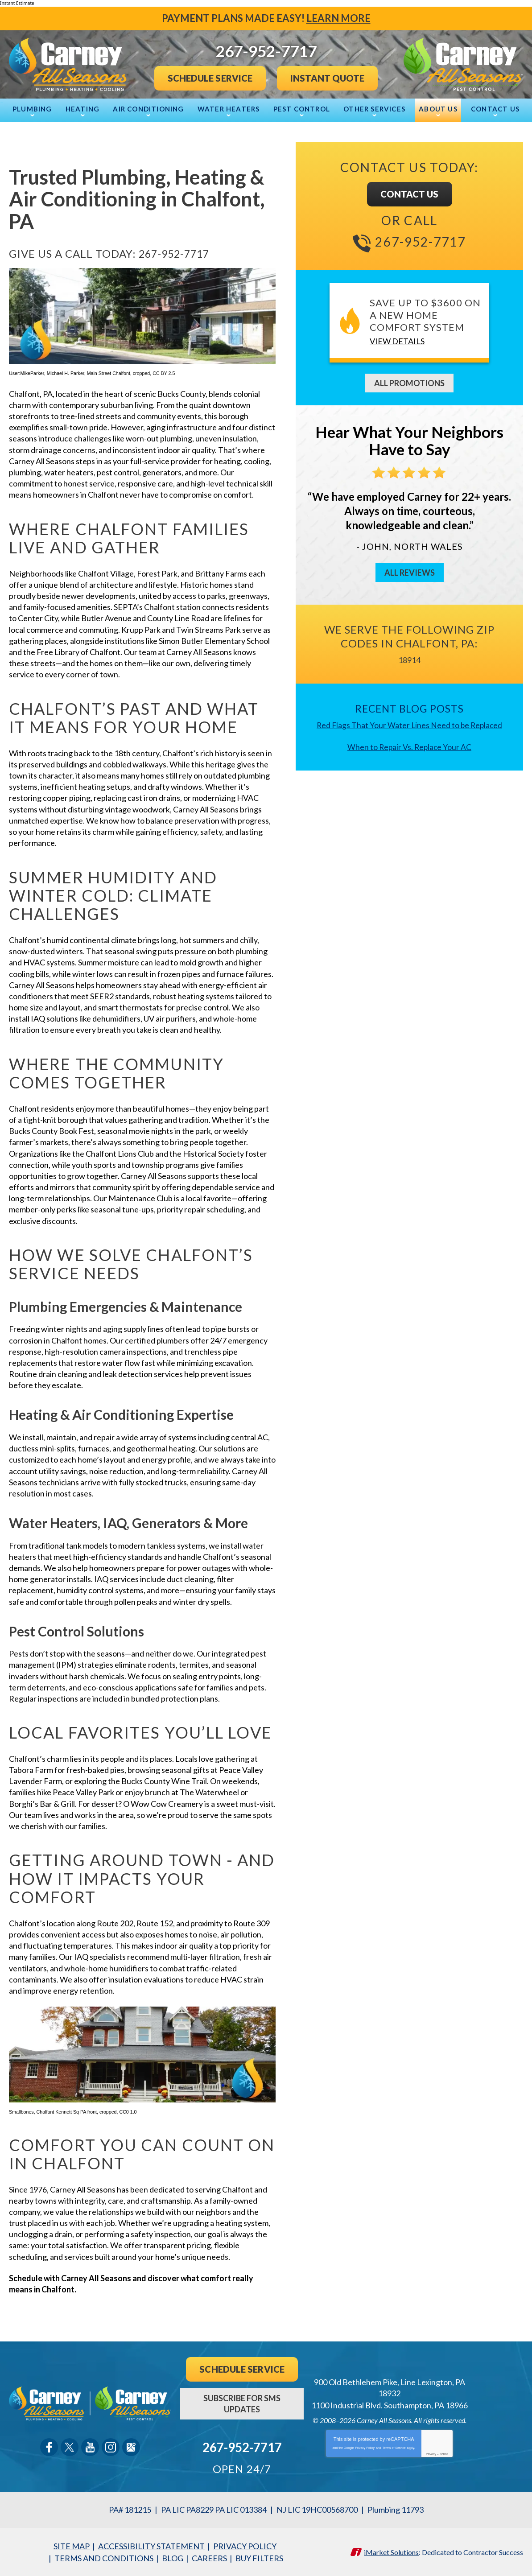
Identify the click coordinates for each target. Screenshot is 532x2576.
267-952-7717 (176, 253)
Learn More (338, 18)
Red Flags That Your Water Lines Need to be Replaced (409, 725)
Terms (444, 2454)
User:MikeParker (26, 373)
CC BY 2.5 (164, 373)
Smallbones (21, 2111)
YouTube (90, 2447)
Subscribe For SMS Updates (241, 2403)
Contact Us (409, 194)
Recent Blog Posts (409, 708)
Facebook (49, 2447)
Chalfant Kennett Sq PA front (67, 2111)
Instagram (111, 2447)
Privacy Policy (365, 2447)
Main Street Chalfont (108, 373)
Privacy (431, 2454)
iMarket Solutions (391, 2551)
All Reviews (409, 572)
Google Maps (131, 2447)
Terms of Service (394, 2447)
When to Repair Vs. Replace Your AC (409, 746)
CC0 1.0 (127, 2111)
